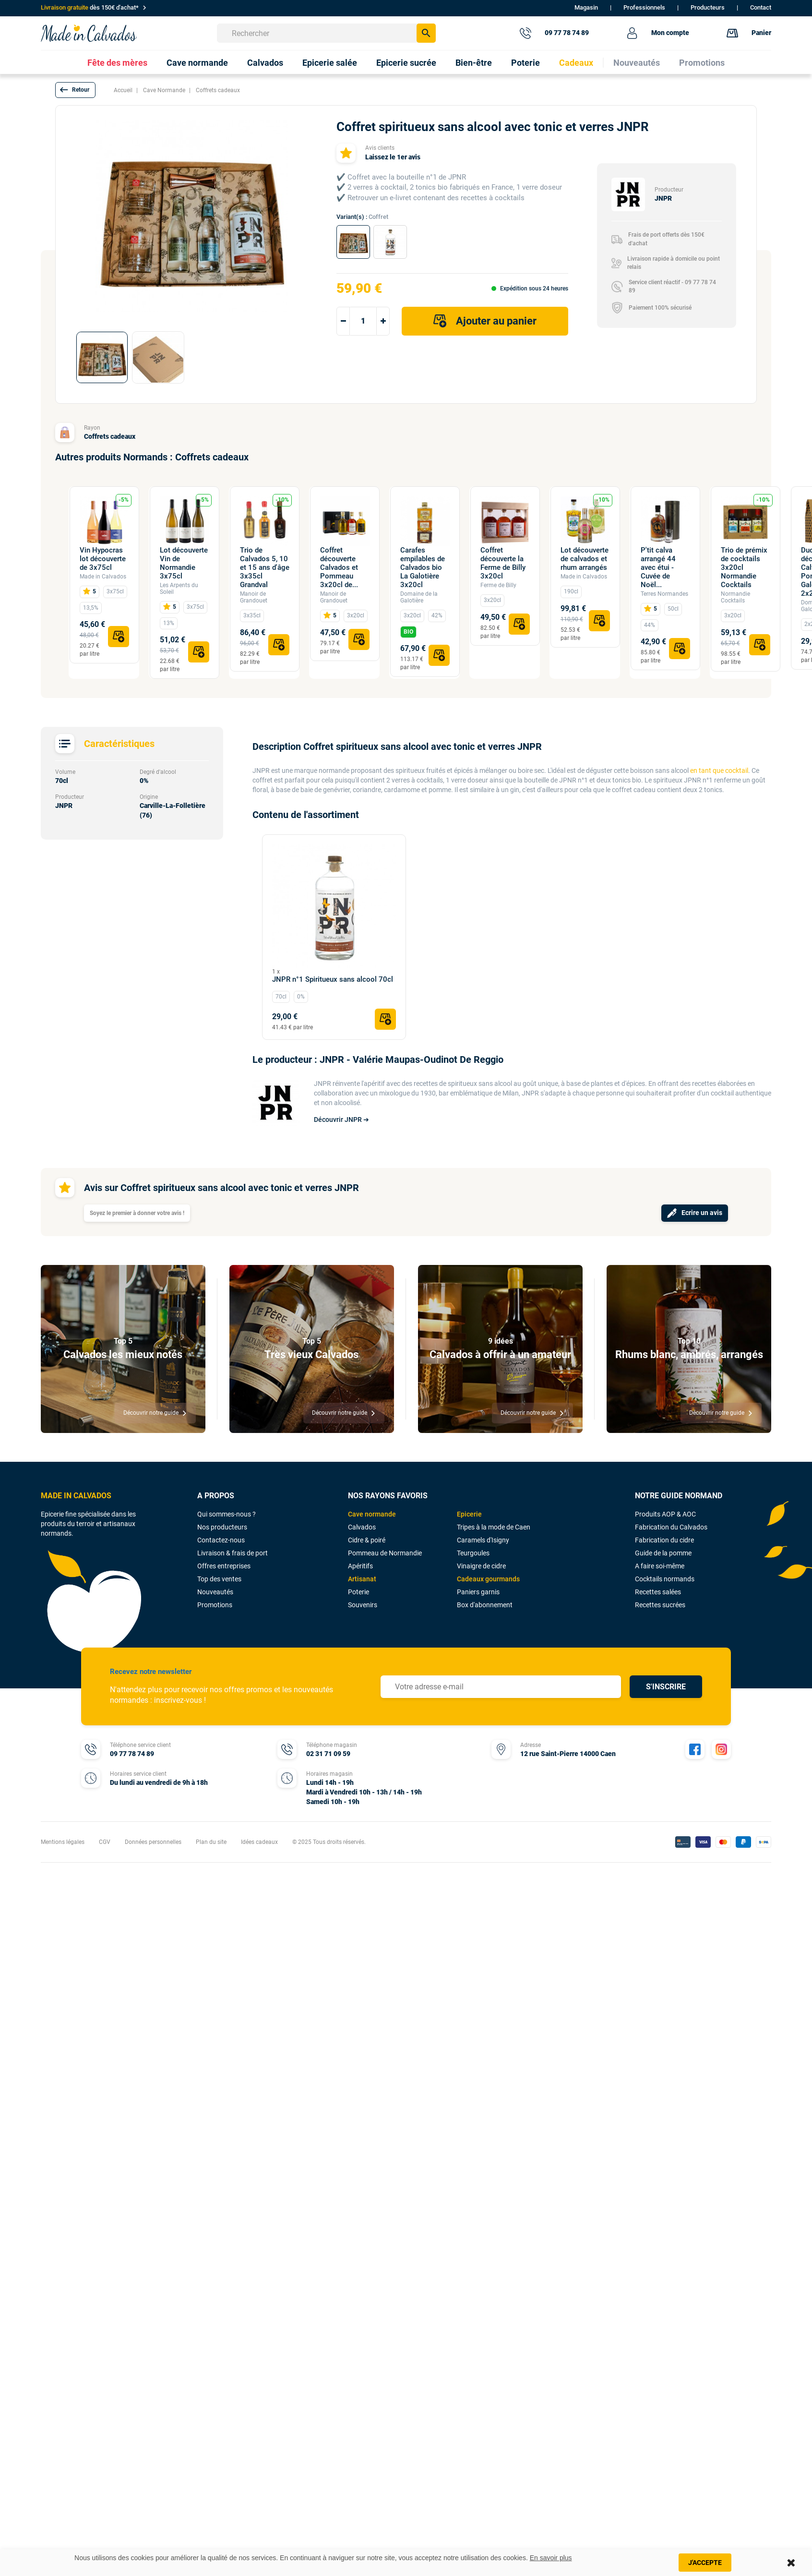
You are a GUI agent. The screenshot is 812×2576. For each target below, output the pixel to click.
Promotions (214, 1605)
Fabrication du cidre (664, 1540)
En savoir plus (551, 2558)
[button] (75, 90)
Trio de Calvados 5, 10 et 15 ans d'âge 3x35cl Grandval (264, 567)
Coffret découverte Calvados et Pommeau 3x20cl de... (339, 567)
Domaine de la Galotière (419, 597)
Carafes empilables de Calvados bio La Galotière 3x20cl (422, 567)
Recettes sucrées (660, 1605)
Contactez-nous (221, 1540)
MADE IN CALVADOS (76, 1495)
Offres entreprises (224, 1566)
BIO (408, 631)
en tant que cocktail (719, 770)
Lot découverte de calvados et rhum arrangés (585, 559)
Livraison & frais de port (232, 1553)
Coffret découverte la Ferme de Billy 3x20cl (502, 563)
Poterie (358, 1592)
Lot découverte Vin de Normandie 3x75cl (184, 563)
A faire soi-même (659, 1566)
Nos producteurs (222, 1527)
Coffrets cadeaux (109, 436)
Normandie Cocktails (735, 597)
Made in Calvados (103, 576)
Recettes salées (658, 1592)
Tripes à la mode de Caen (493, 1527)
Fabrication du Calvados (671, 1527)
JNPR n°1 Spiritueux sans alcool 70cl (332, 979)
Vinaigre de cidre (481, 1566)
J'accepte (705, 2562)
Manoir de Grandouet (253, 597)
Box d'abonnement (485, 1605)
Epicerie (469, 1514)
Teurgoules (473, 1553)
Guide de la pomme (663, 1553)
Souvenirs (362, 1605)
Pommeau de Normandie (385, 1553)
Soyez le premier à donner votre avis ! (137, 1213)
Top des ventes (219, 1579)
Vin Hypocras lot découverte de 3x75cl (103, 559)
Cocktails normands (664, 1579)
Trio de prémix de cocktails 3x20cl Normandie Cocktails (744, 567)
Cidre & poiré (366, 1540)
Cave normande (372, 1514)
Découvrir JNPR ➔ (341, 1119)
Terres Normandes (664, 593)
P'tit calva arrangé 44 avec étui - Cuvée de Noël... (658, 567)
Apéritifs (360, 1566)
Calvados (362, 1527)
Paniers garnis (478, 1592)
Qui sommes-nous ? (226, 1514)
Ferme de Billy (498, 585)
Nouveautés (215, 1592)
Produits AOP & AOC (665, 1514)
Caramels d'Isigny (483, 1540)
